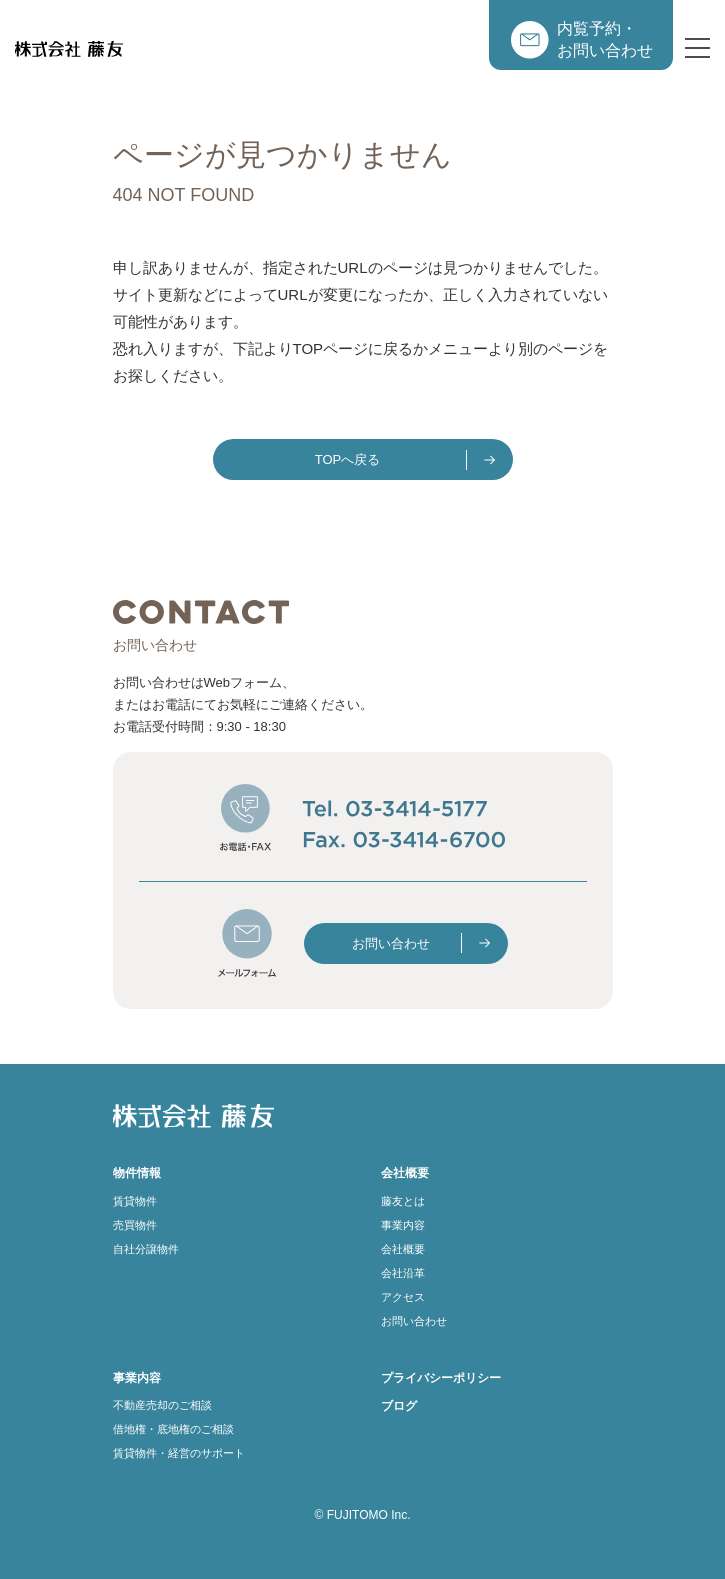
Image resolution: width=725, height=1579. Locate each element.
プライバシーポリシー (441, 1378)
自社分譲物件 (146, 1249)
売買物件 (135, 1225)
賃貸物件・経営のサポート (179, 1453)
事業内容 (403, 1225)
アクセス (403, 1297)
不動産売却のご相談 (162, 1405)
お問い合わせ (391, 943)
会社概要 (403, 1249)
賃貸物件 (135, 1201)
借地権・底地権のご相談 (173, 1429)
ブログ (399, 1406)
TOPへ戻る (348, 459)
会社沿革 (403, 1273)
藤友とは (403, 1201)
